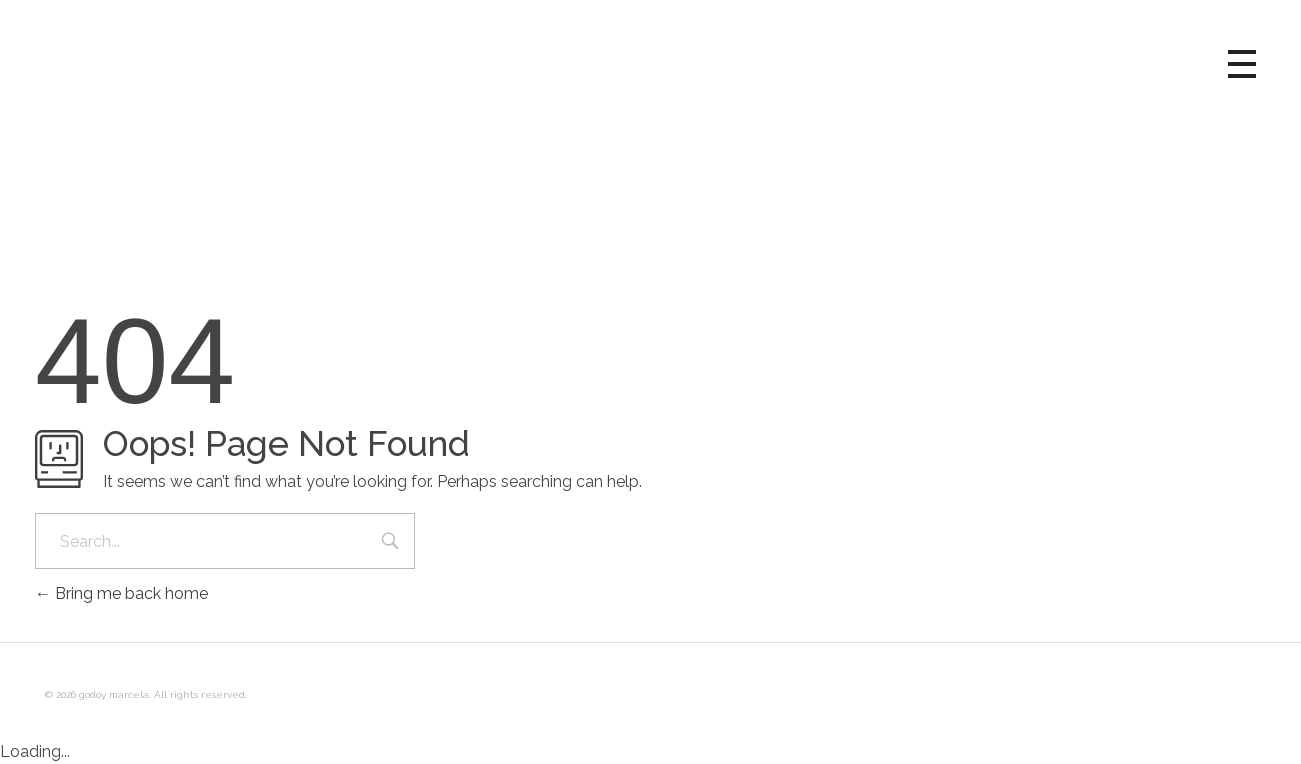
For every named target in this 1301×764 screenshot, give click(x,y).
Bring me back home (121, 593)
